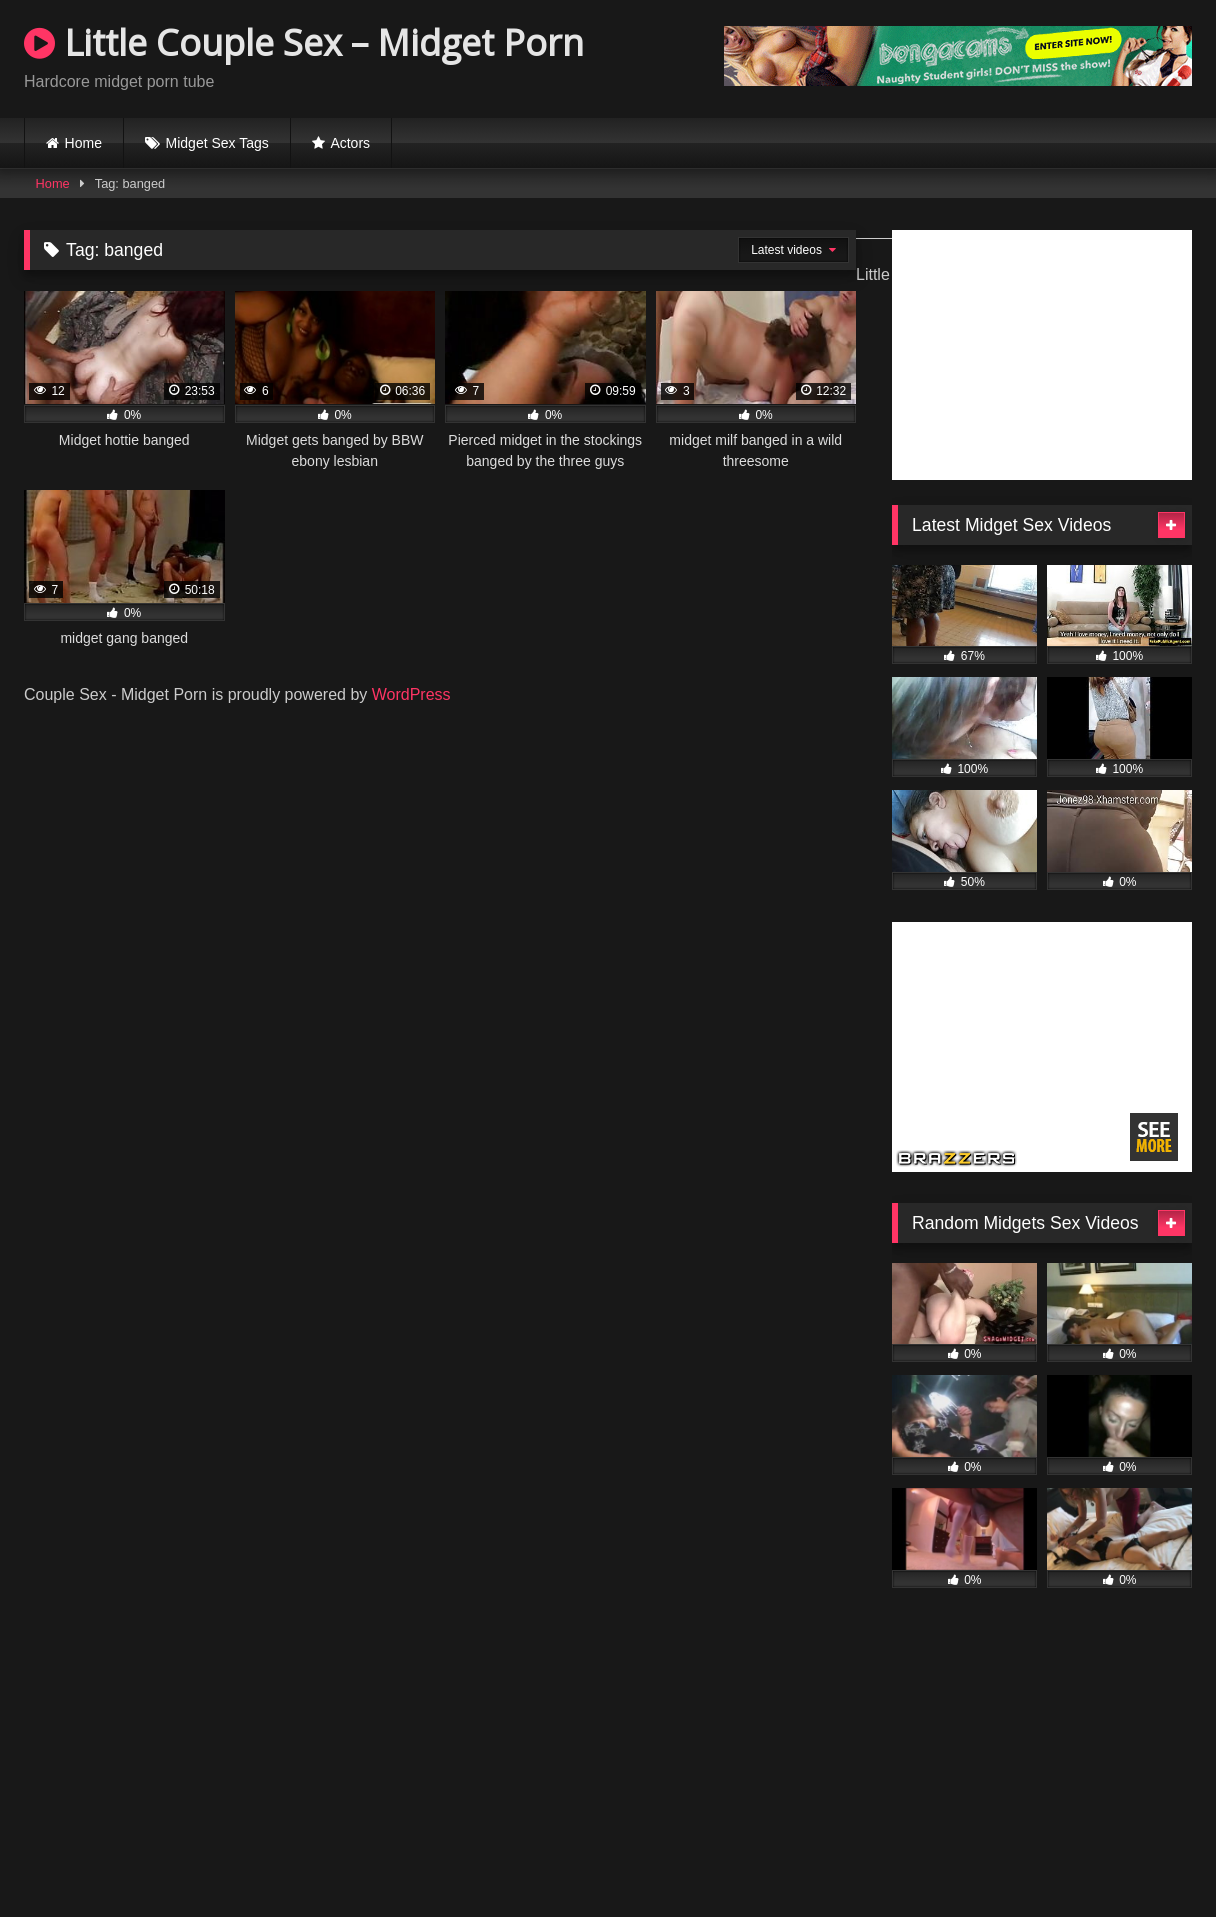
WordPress (411, 694)
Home (83, 143)
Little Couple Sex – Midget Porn (304, 42)
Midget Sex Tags (217, 143)
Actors (350, 143)
